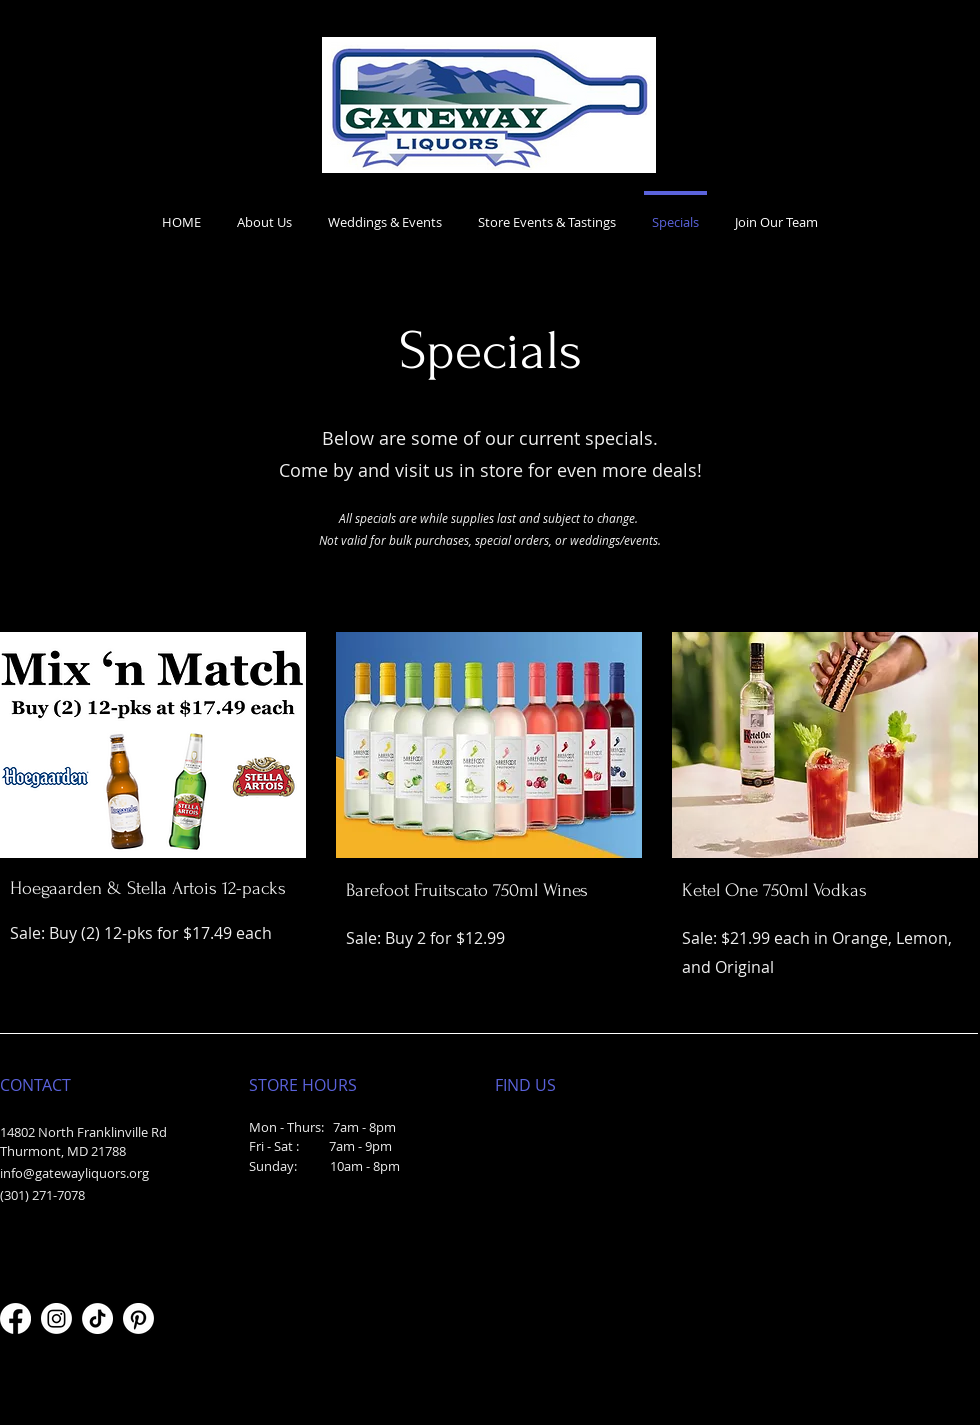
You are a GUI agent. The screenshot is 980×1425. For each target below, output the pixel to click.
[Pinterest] (138, 1318)
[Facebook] (15, 1318)
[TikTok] (97, 1318)
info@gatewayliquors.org (74, 1173)
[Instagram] (56, 1318)
